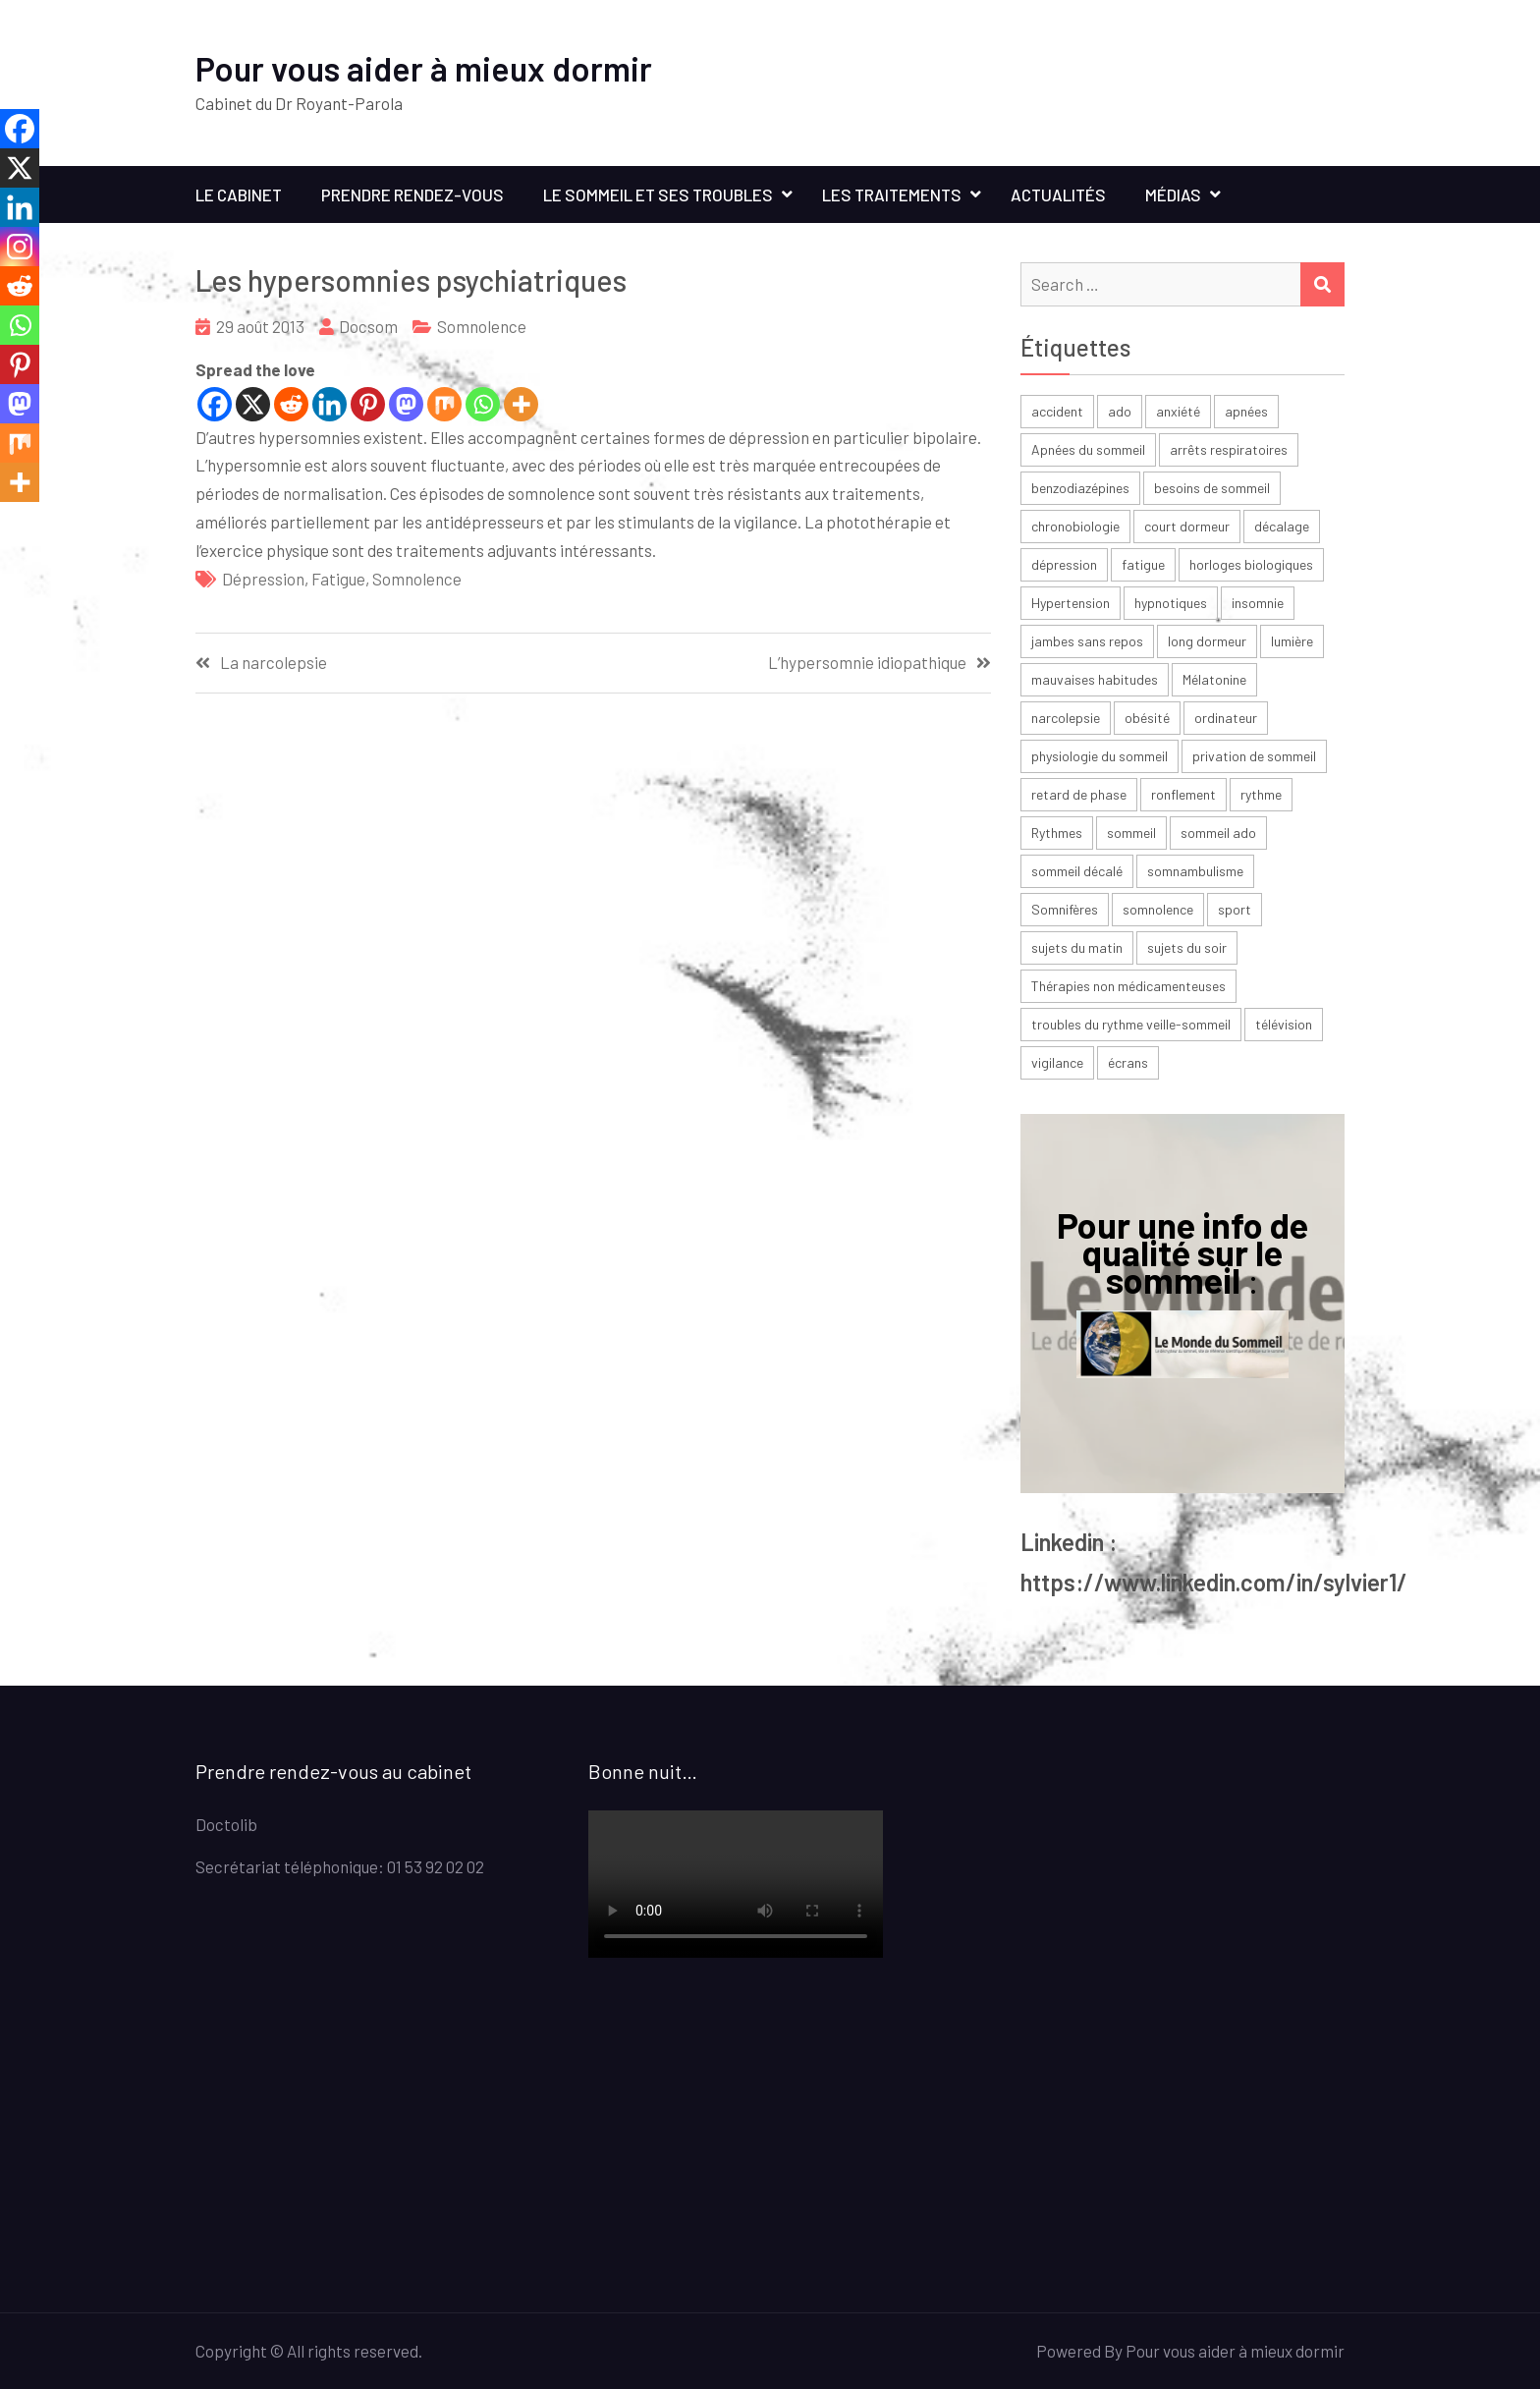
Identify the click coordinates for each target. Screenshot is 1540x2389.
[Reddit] (291, 404)
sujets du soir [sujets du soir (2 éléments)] (1187, 947)
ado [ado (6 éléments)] (1119, 411)
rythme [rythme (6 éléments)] (1261, 794)
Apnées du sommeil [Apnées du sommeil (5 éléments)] (1088, 449)
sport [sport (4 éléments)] (1234, 909)
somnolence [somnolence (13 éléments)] (1158, 909)
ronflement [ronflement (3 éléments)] (1183, 794)
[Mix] (444, 404)
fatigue (338, 578)
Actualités (1058, 194)
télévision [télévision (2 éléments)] (1283, 1024)
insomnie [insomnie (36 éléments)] (1258, 602)
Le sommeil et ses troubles (658, 194)
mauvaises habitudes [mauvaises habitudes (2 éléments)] (1094, 679)
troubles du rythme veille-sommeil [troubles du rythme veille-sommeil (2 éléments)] (1131, 1024)
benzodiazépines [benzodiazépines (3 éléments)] (1080, 487)
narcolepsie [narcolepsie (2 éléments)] (1065, 717)
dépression (263, 578)
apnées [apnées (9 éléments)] (1246, 411)
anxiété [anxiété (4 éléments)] (1178, 411)
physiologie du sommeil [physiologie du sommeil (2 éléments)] (1099, 756)
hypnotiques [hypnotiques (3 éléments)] (1170, 602)
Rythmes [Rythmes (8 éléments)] (1056, 832)
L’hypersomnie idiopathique (867, 662)
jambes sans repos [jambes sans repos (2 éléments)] (1087, 641)
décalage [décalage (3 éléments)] (1281, 526)
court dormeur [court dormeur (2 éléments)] (1187, 526)
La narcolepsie (273, 662)
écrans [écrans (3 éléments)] (1128, 1062)
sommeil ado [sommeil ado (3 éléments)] (1218, 832)
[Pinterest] (368, 404)
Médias (1173, 194)
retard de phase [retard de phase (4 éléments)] (1079, 794)
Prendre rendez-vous (412, 194)
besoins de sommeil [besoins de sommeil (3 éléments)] (1212, 487)
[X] (253, 404)
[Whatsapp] (483, 404)
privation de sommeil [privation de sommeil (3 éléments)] (1254, 756)
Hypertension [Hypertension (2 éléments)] (1070, 602)
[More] (521, 404)
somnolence (417, 578)
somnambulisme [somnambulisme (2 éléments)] (1195, 870)
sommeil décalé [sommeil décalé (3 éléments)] (1077, 870)
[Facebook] (214, 404)
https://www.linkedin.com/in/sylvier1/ (1213, 1582)
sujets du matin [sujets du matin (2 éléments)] (1077, 947)
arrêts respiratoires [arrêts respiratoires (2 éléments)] (1229, 449)
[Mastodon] (406, 404)
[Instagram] (19, 246)
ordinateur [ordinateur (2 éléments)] (1225, 717)
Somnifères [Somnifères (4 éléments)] (1064, 909)
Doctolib (226, 1824)
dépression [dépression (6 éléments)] (1064, 564)
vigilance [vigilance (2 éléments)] (1057, 1062)
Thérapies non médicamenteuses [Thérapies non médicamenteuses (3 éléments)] (1128, 985)
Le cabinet (238, 194)
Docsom (368, 326)
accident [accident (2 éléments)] (1057, 411)
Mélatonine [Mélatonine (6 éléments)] (1214, 679)
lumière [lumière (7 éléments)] (1292, 641)
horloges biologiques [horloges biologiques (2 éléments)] (1251, 564)
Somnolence (481, 326)
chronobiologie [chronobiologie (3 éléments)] (1075, 526)
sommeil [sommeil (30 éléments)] (1131, 832)
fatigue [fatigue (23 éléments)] (1143, 564)
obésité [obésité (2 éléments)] (1147, 717)
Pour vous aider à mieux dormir (423, 68)
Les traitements (892, 194)
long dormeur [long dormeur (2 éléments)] (1207, 641)
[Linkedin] (329, 404)
